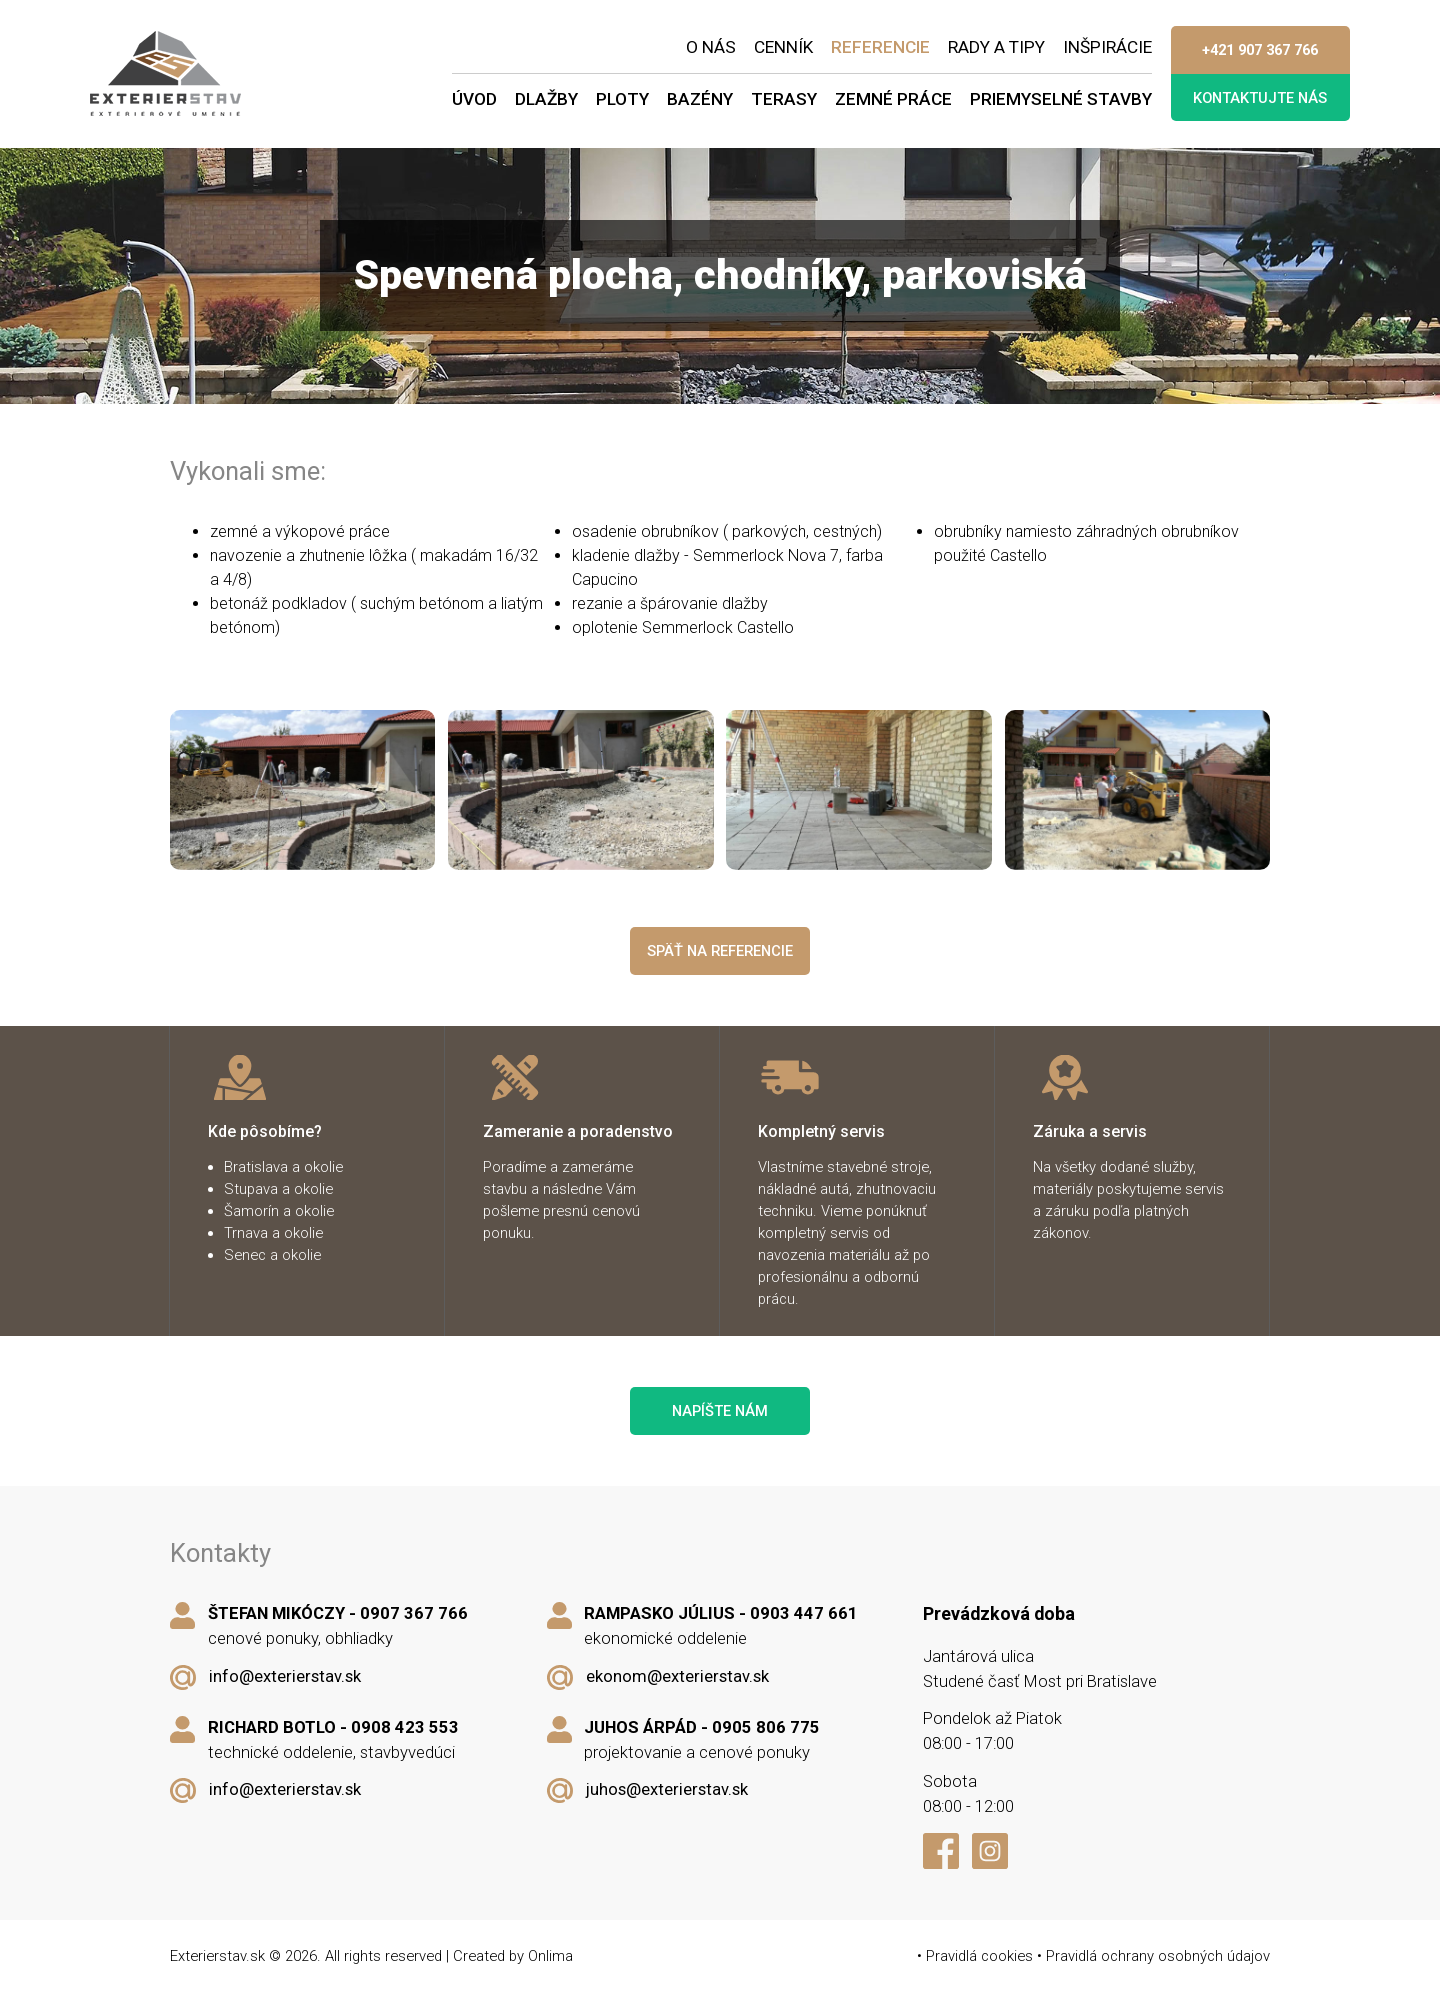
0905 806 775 (766, 1727)
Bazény (700, 99)
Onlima (550, 1956)
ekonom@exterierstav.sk (677, 1676)
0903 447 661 (804, 1613)
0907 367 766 (414, 1613)
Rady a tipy (996, 47)
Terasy (784, 99)
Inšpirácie (1107, 47)
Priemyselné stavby (1061, 99)
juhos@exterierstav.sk (667, 1789)
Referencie (880, 47)
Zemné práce (893, 99)
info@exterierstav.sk (285, 1676)
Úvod (474, 99)
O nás (711, 47)
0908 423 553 (405, 1727)
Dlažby (546, 99)
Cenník (783, 47)
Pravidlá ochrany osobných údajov (1158, 1956)
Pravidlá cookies (979, 1956)
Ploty (622, 99)
